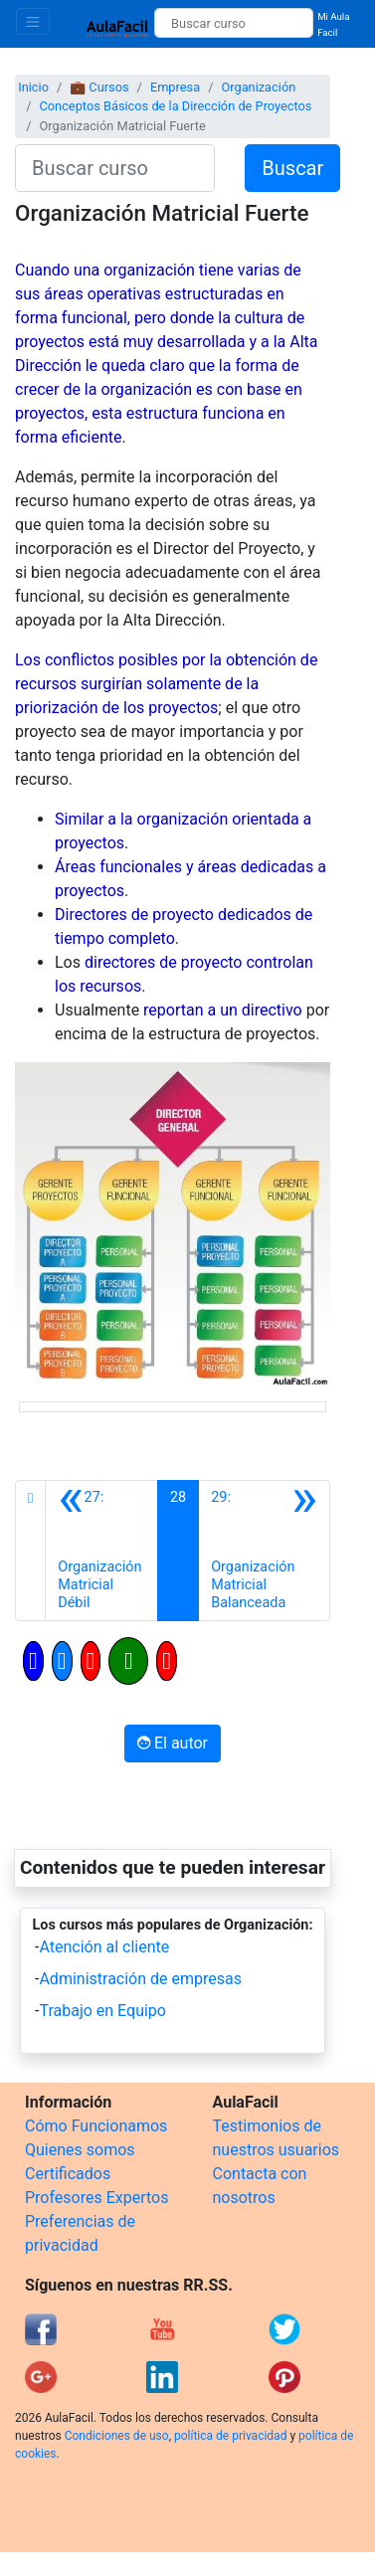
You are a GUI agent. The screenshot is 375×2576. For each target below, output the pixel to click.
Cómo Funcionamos (96, 2125)
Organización (258, 87)
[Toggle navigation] (33, 21)
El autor (172, 1743)
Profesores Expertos (96, 2197)
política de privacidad (230, 2436)
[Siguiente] (264, 1550)
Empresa (175, 87)
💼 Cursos (99, 87)
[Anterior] (101, 1550)
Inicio (33, 87)
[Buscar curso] (233, 23)
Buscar (292, 168)
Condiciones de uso (117, 2436)
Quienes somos (80, 2149)
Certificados (67, 2173)
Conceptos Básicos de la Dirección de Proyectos (175, 105)
